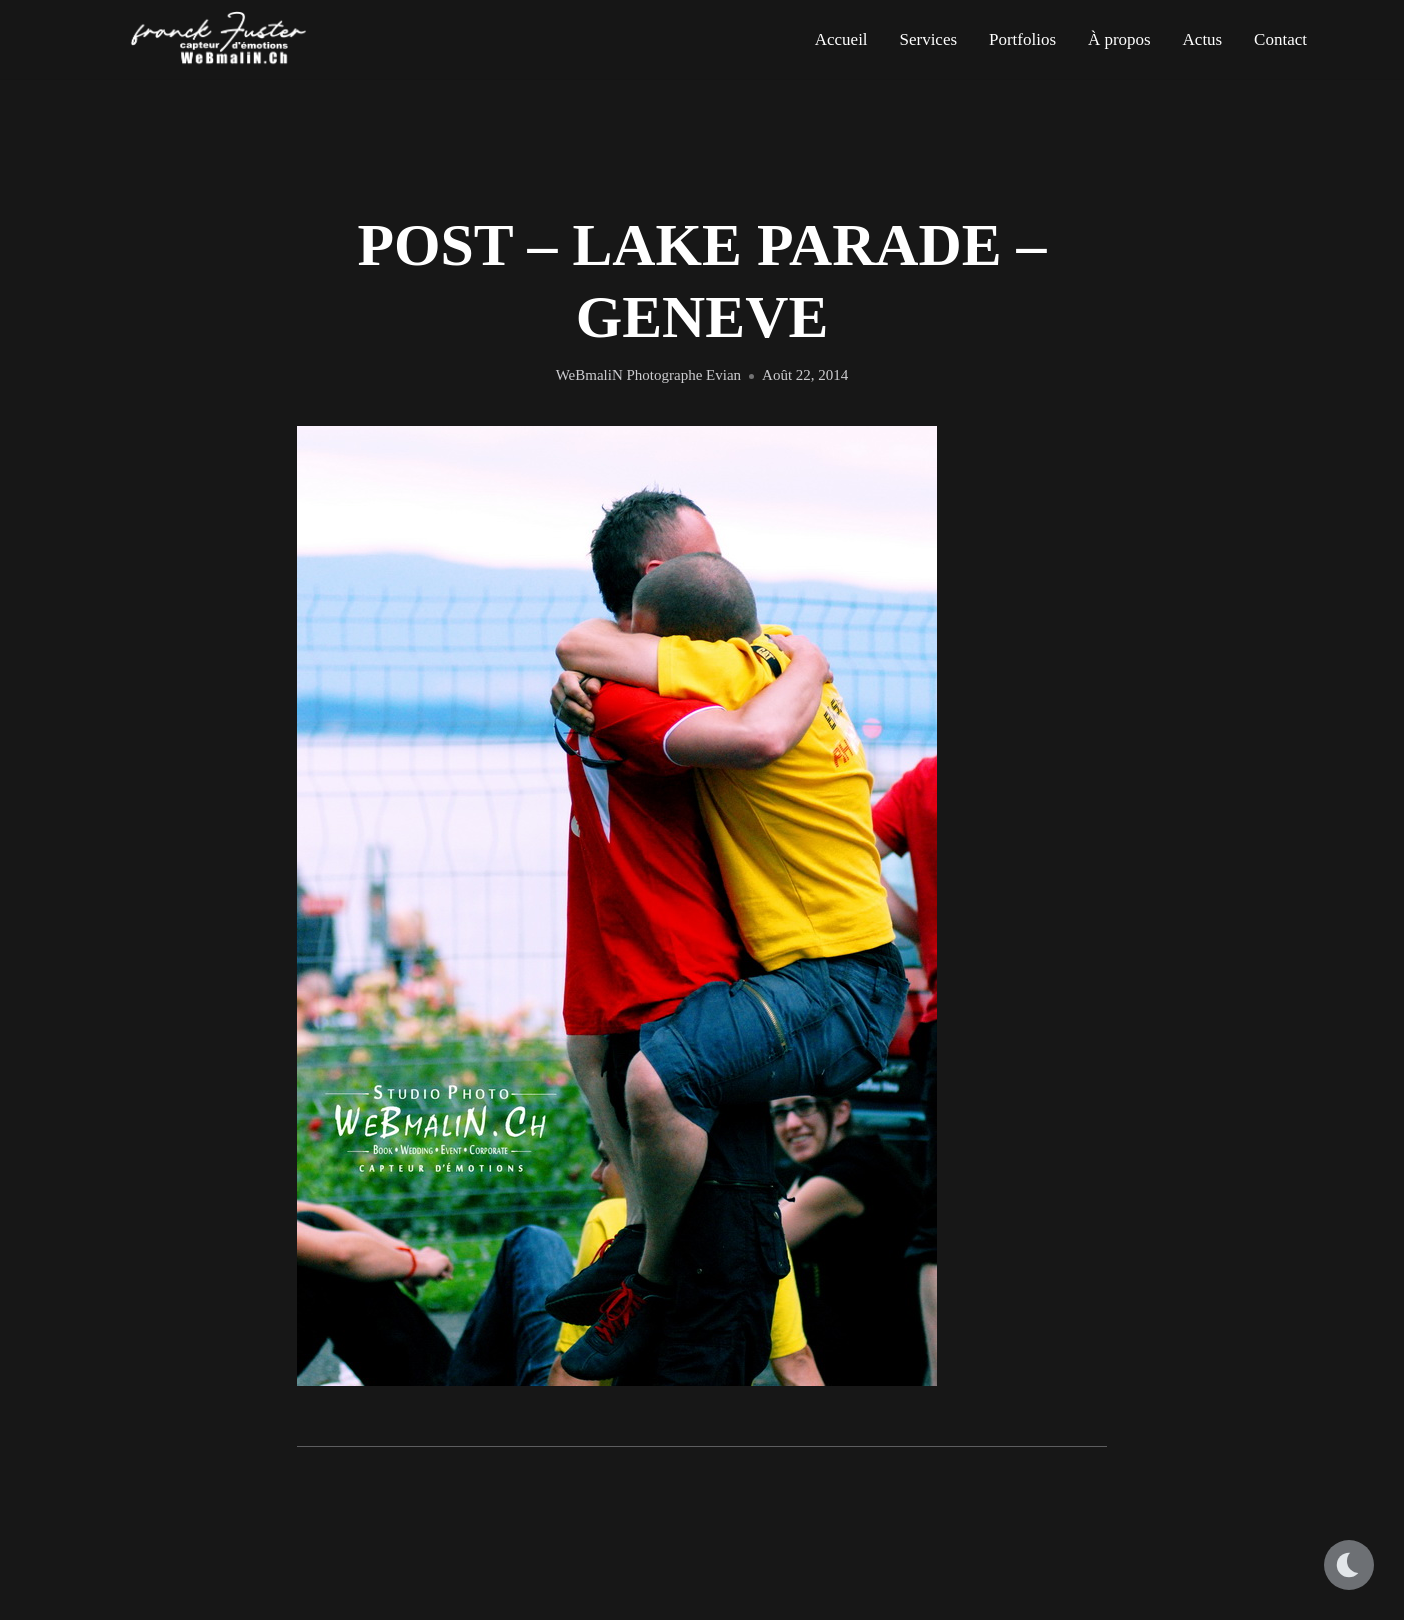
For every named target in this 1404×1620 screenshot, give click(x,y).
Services (928, 39)
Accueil (841, 39)
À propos (1119, 39)
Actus (1203, 39)
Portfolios (1022, 39)
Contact (1280, 39)
